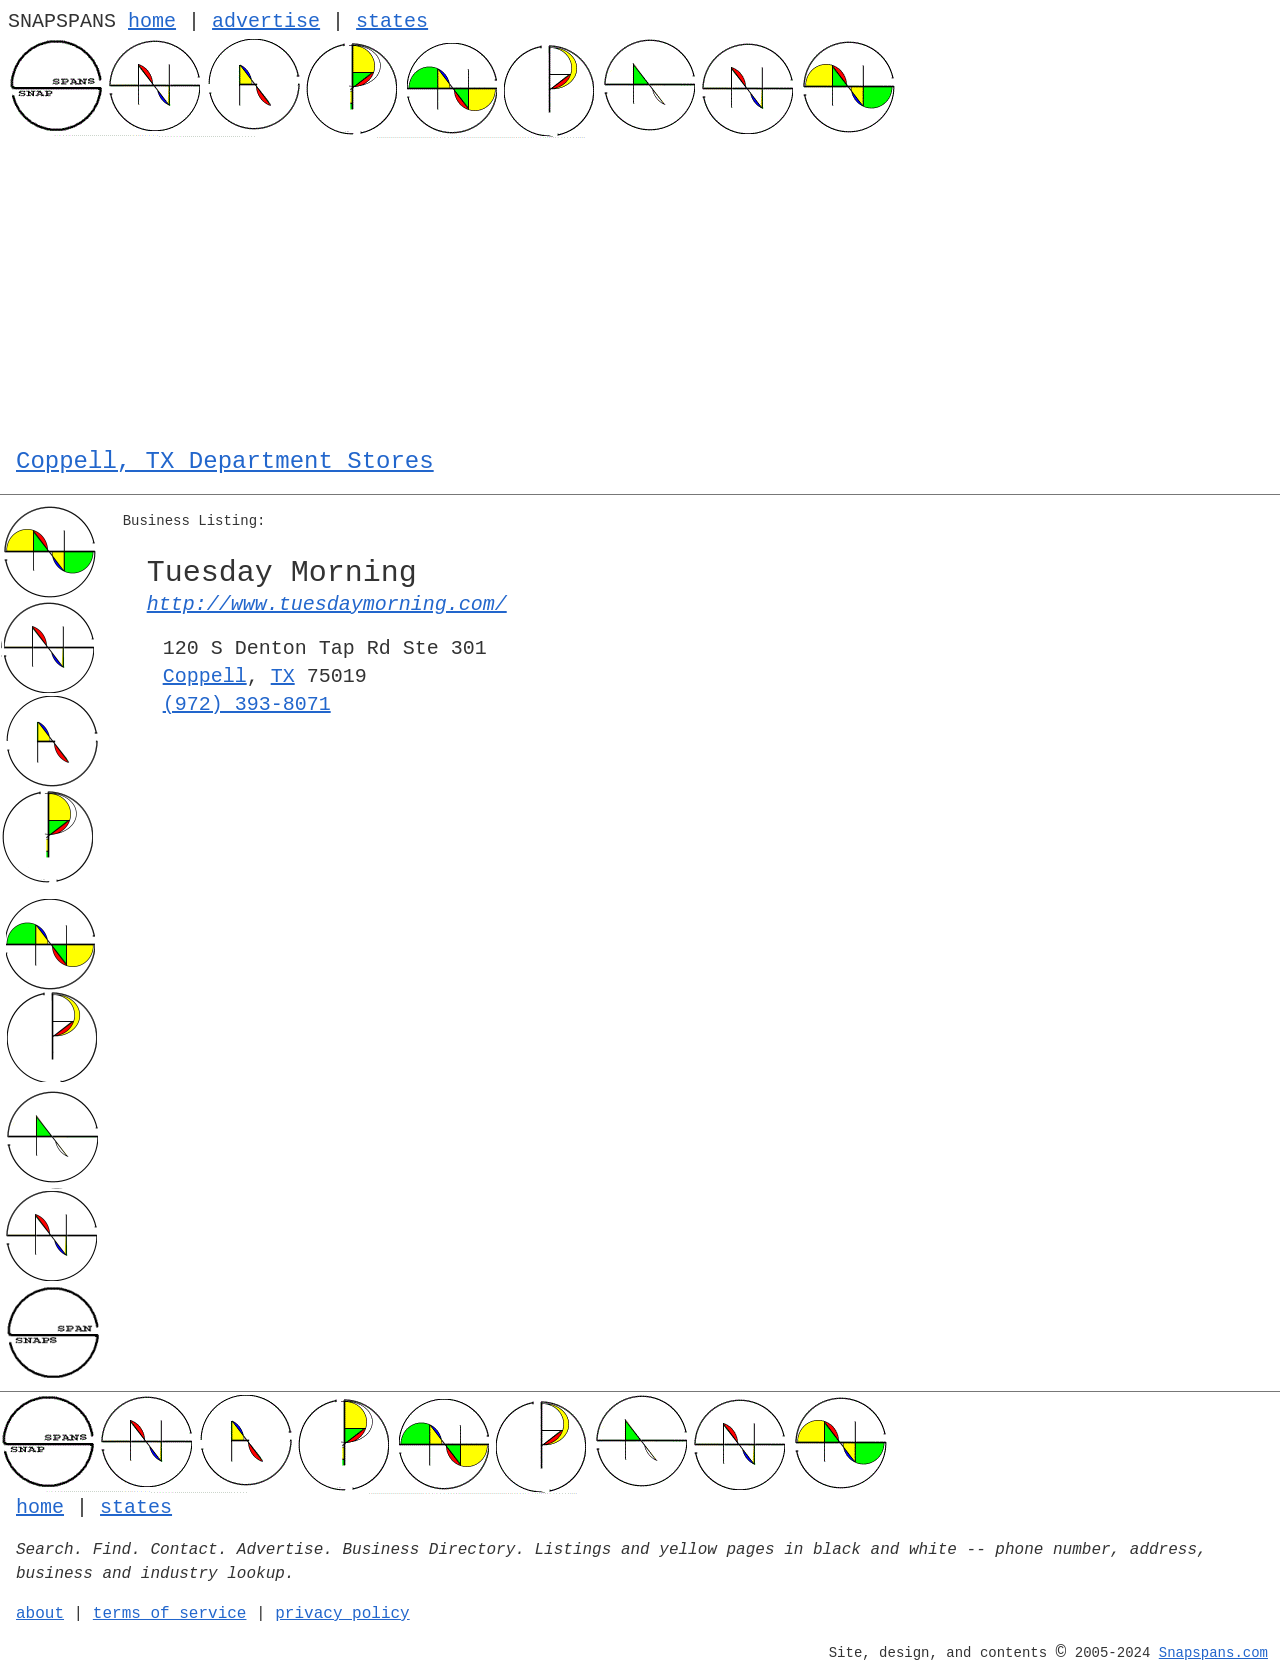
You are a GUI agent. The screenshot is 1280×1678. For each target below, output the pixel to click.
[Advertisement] (640, 288)
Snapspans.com (1213, 1653)
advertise (266, 21)
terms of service (170, 1614)
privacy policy (342, 1614)
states (392, 21)
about (40, 1614)
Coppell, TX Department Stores (225, 461)
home (152, 21)
